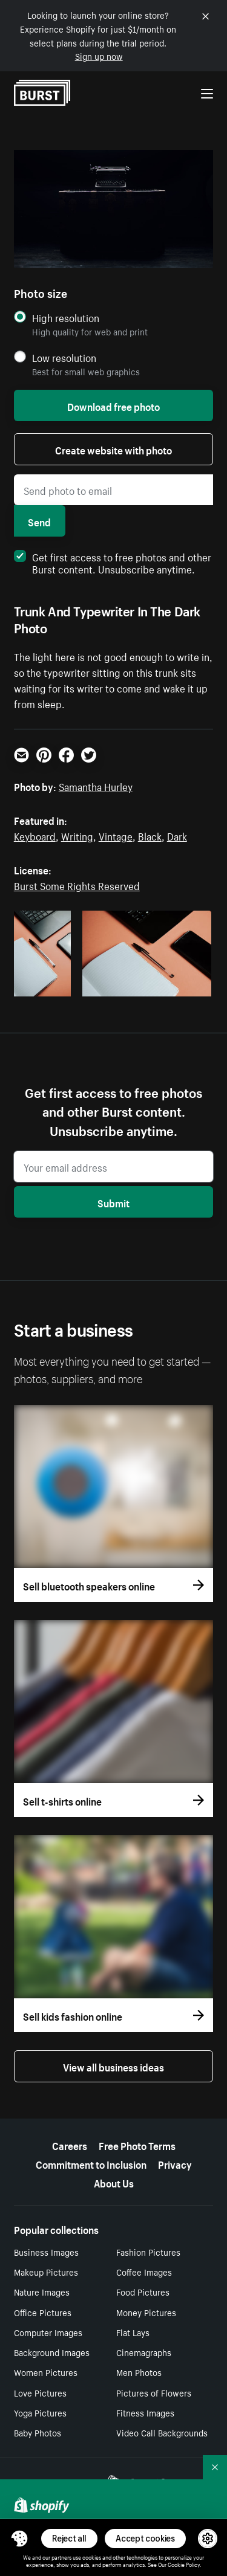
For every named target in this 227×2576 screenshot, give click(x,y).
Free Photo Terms (137, 2144)
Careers (69, 2144)
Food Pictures (142, 2291)
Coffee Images (144, 2271)
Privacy (175, 2163)
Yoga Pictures (40, 2412)
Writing (77, 835)
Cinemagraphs (143, 2351)
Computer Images (48, 2332)
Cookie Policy (184, 2564)
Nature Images (42, 2291)
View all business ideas (113, 2066)
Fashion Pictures (148, 2251)
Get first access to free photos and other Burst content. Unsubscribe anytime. (112, 562)
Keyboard (35, 835)
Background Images (52, 2351)
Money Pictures (146, 2312)
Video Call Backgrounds (162, 2432)
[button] (19, 2538)
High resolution (65, 317)
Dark (177, 835)
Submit (113, 1202)
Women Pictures (45, 2371)
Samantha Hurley (96, 785)
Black (150, 835)
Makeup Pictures (46, 2271)
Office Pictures (42, 2312)
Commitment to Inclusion (91, 2163)
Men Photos (139, 2371)
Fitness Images (145, 2412)
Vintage (116, 835)
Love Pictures (40, 2392)
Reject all (69, 2538)
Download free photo (113, 405)
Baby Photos (37, 2432)
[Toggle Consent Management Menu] (19, 2538)
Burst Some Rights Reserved (77, 885)
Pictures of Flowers (153, 2392)
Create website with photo (113, 449)
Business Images (46, 2251)
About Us (114, 2182)
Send (39, 521)
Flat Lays (133, 2332)
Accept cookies (145, 2538)
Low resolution (64, 357)
